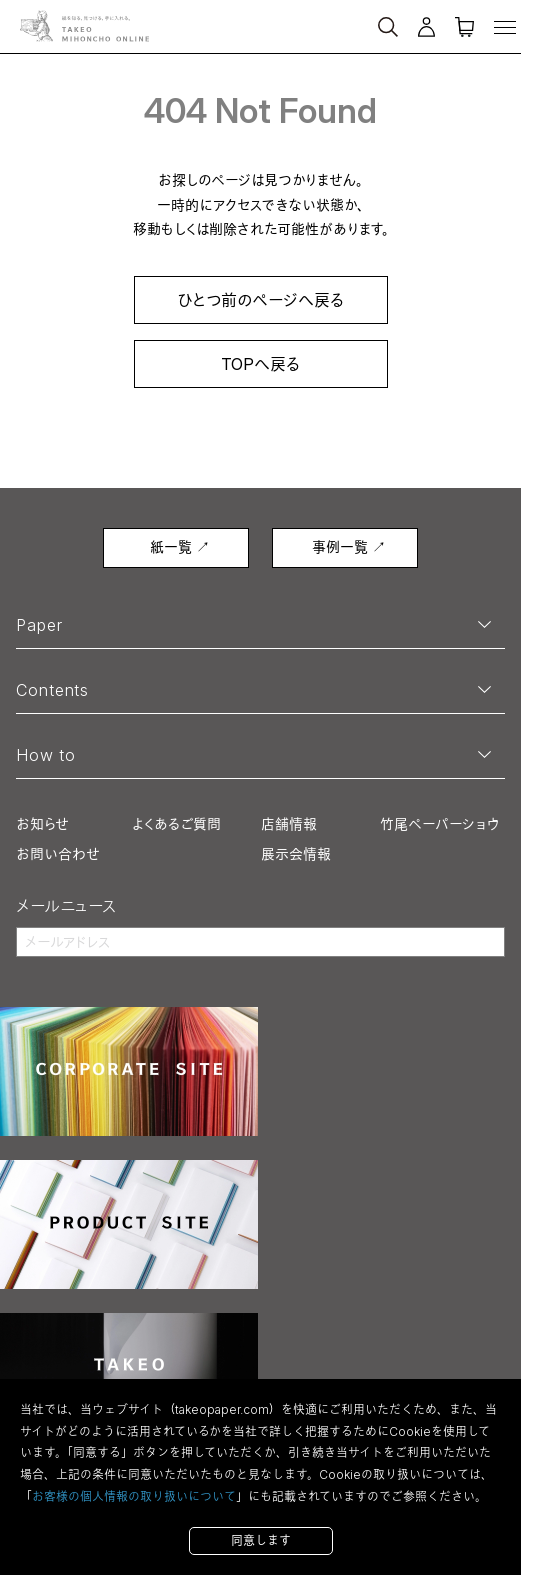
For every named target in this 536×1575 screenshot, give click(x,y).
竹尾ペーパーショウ (439, 823)
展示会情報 (296, 853)
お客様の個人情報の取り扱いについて (134, 1496)
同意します (261, 1540)
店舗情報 (289, 823)
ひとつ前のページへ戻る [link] (260, 300)
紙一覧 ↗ (180, 546)
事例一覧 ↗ (349, 546)
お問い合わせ (58, 853)
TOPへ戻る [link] (260, 364)
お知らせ (42, 823)
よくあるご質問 (176, 823)
